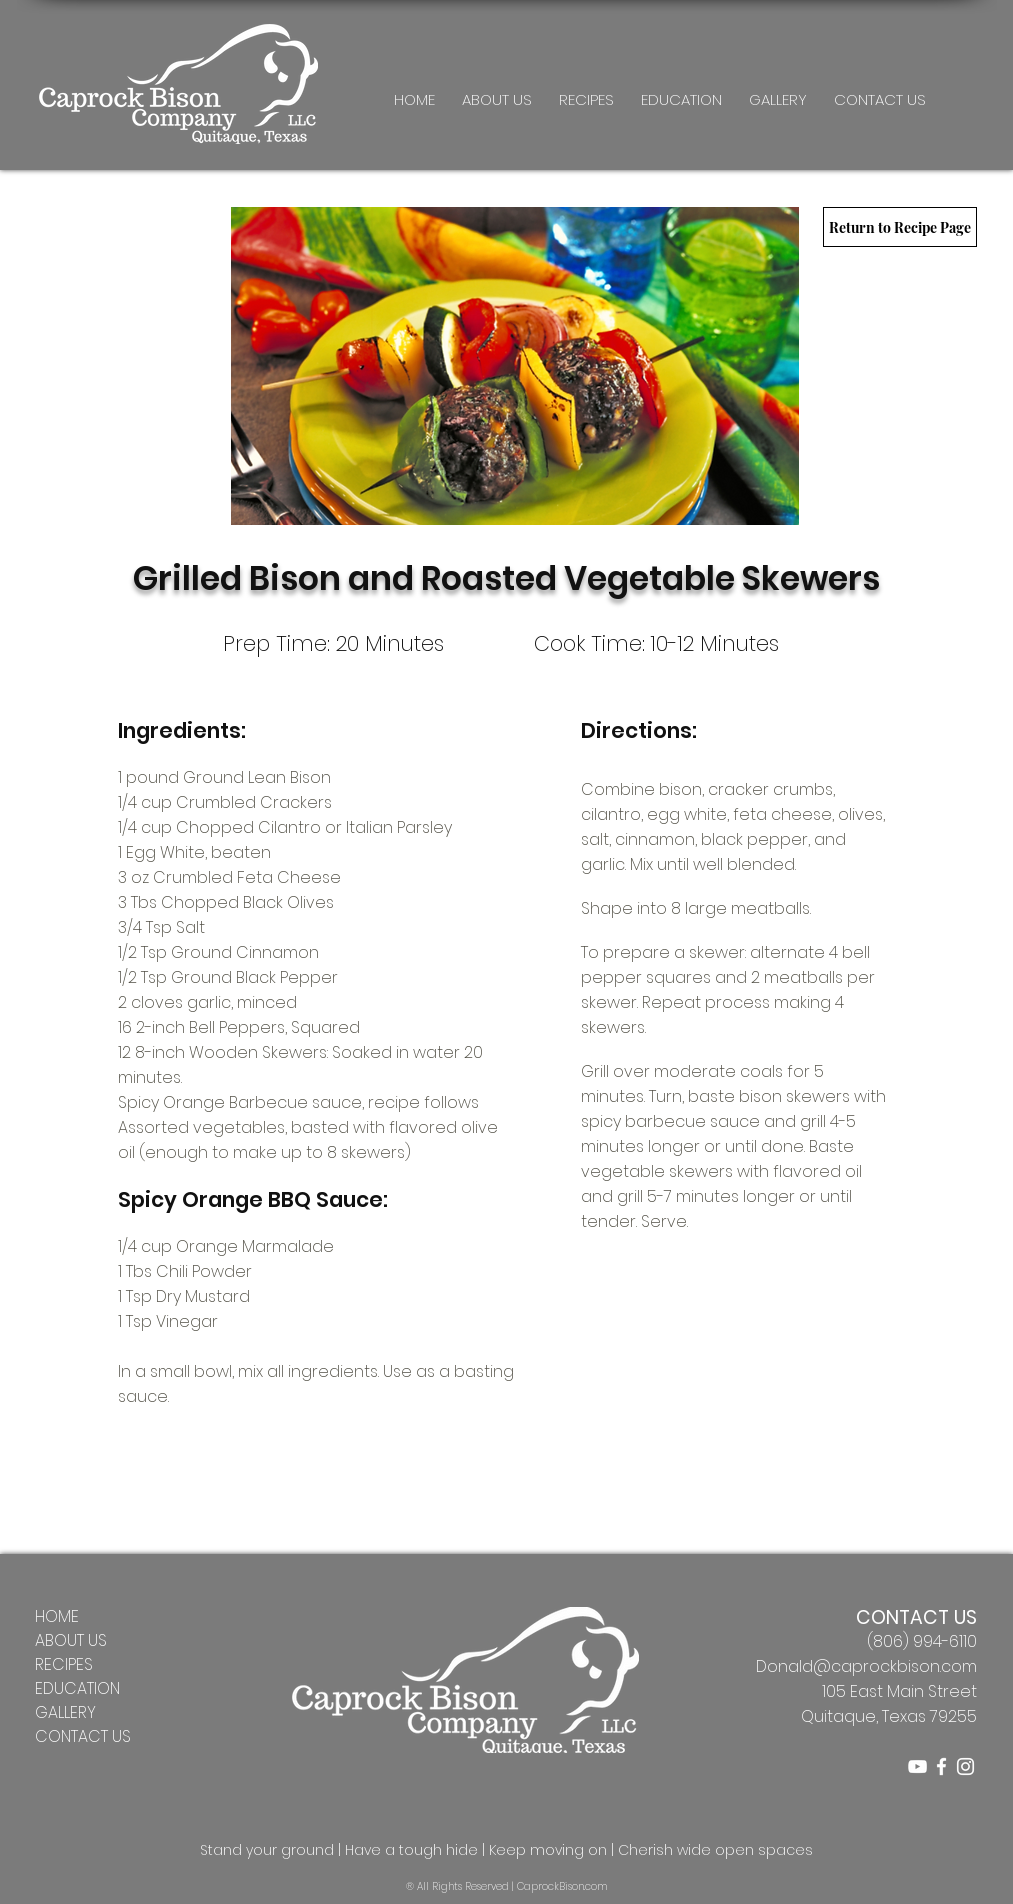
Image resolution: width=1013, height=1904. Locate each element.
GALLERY (65, 1712)
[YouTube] (917, 1766)
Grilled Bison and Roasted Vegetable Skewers (506, 578)
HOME (57, 1616)
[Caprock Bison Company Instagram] (965, 1766)
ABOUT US (71, 1640)
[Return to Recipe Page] (900, 227)
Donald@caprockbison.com (866, 1666)
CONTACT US (83, 1736)
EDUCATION (77, 1688)
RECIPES (64, 1664)
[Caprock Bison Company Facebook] (941, 1766)
